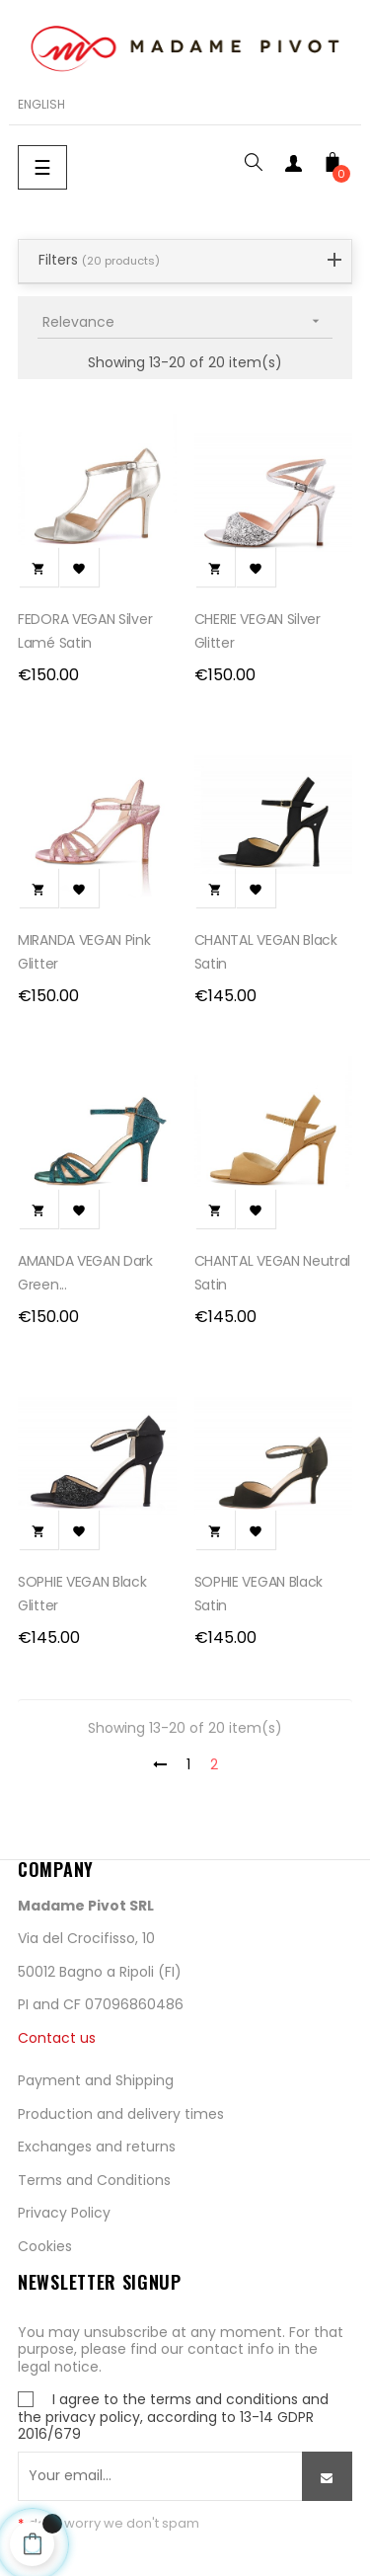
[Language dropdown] (41, 104)
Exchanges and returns (97, 2146)
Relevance (187, 321)
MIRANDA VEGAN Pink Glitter (84, 952)
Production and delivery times (121, 2114)
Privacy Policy (64, 2213)
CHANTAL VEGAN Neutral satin (272, 1272)
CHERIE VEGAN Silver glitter (257, 631)
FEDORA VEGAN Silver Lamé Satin (85, 631)
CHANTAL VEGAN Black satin (265, 952)
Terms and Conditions (94, 2180)
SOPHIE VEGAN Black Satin (259, 1593)
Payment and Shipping (96, 2080)
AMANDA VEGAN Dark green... (85, 1272)
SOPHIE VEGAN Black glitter (82, 1593)
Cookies (45, 2246)
